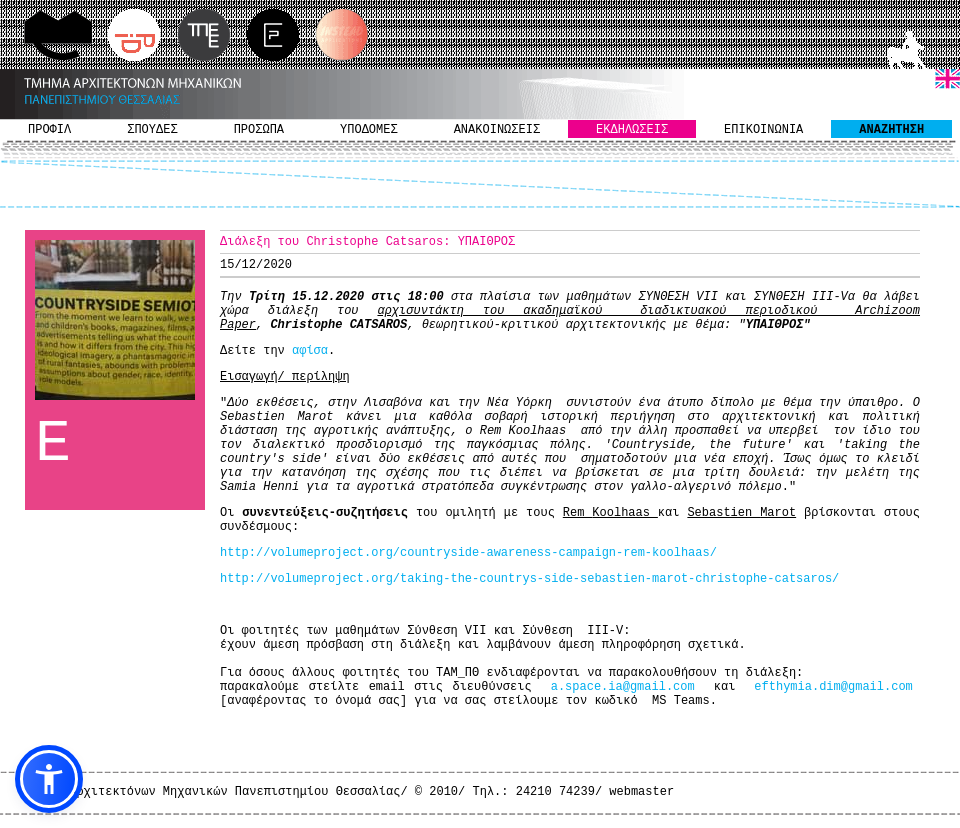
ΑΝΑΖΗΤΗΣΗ (891, 130)
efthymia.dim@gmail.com (833, 687)
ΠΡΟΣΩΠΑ (259, 130)
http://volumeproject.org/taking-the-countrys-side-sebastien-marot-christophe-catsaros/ (529, 579)
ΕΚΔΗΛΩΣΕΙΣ (632, 130)
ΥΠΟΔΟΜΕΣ (369, 130)
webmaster (641, 792)
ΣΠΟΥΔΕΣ (152, 130)
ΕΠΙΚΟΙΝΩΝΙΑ (763, 130)
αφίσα (310, 351)
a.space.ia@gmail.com (623, 687)
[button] (49, 779)
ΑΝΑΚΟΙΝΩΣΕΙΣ (497, 130)
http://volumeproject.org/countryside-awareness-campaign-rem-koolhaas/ (468, 553)
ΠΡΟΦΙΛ (49, 130)
